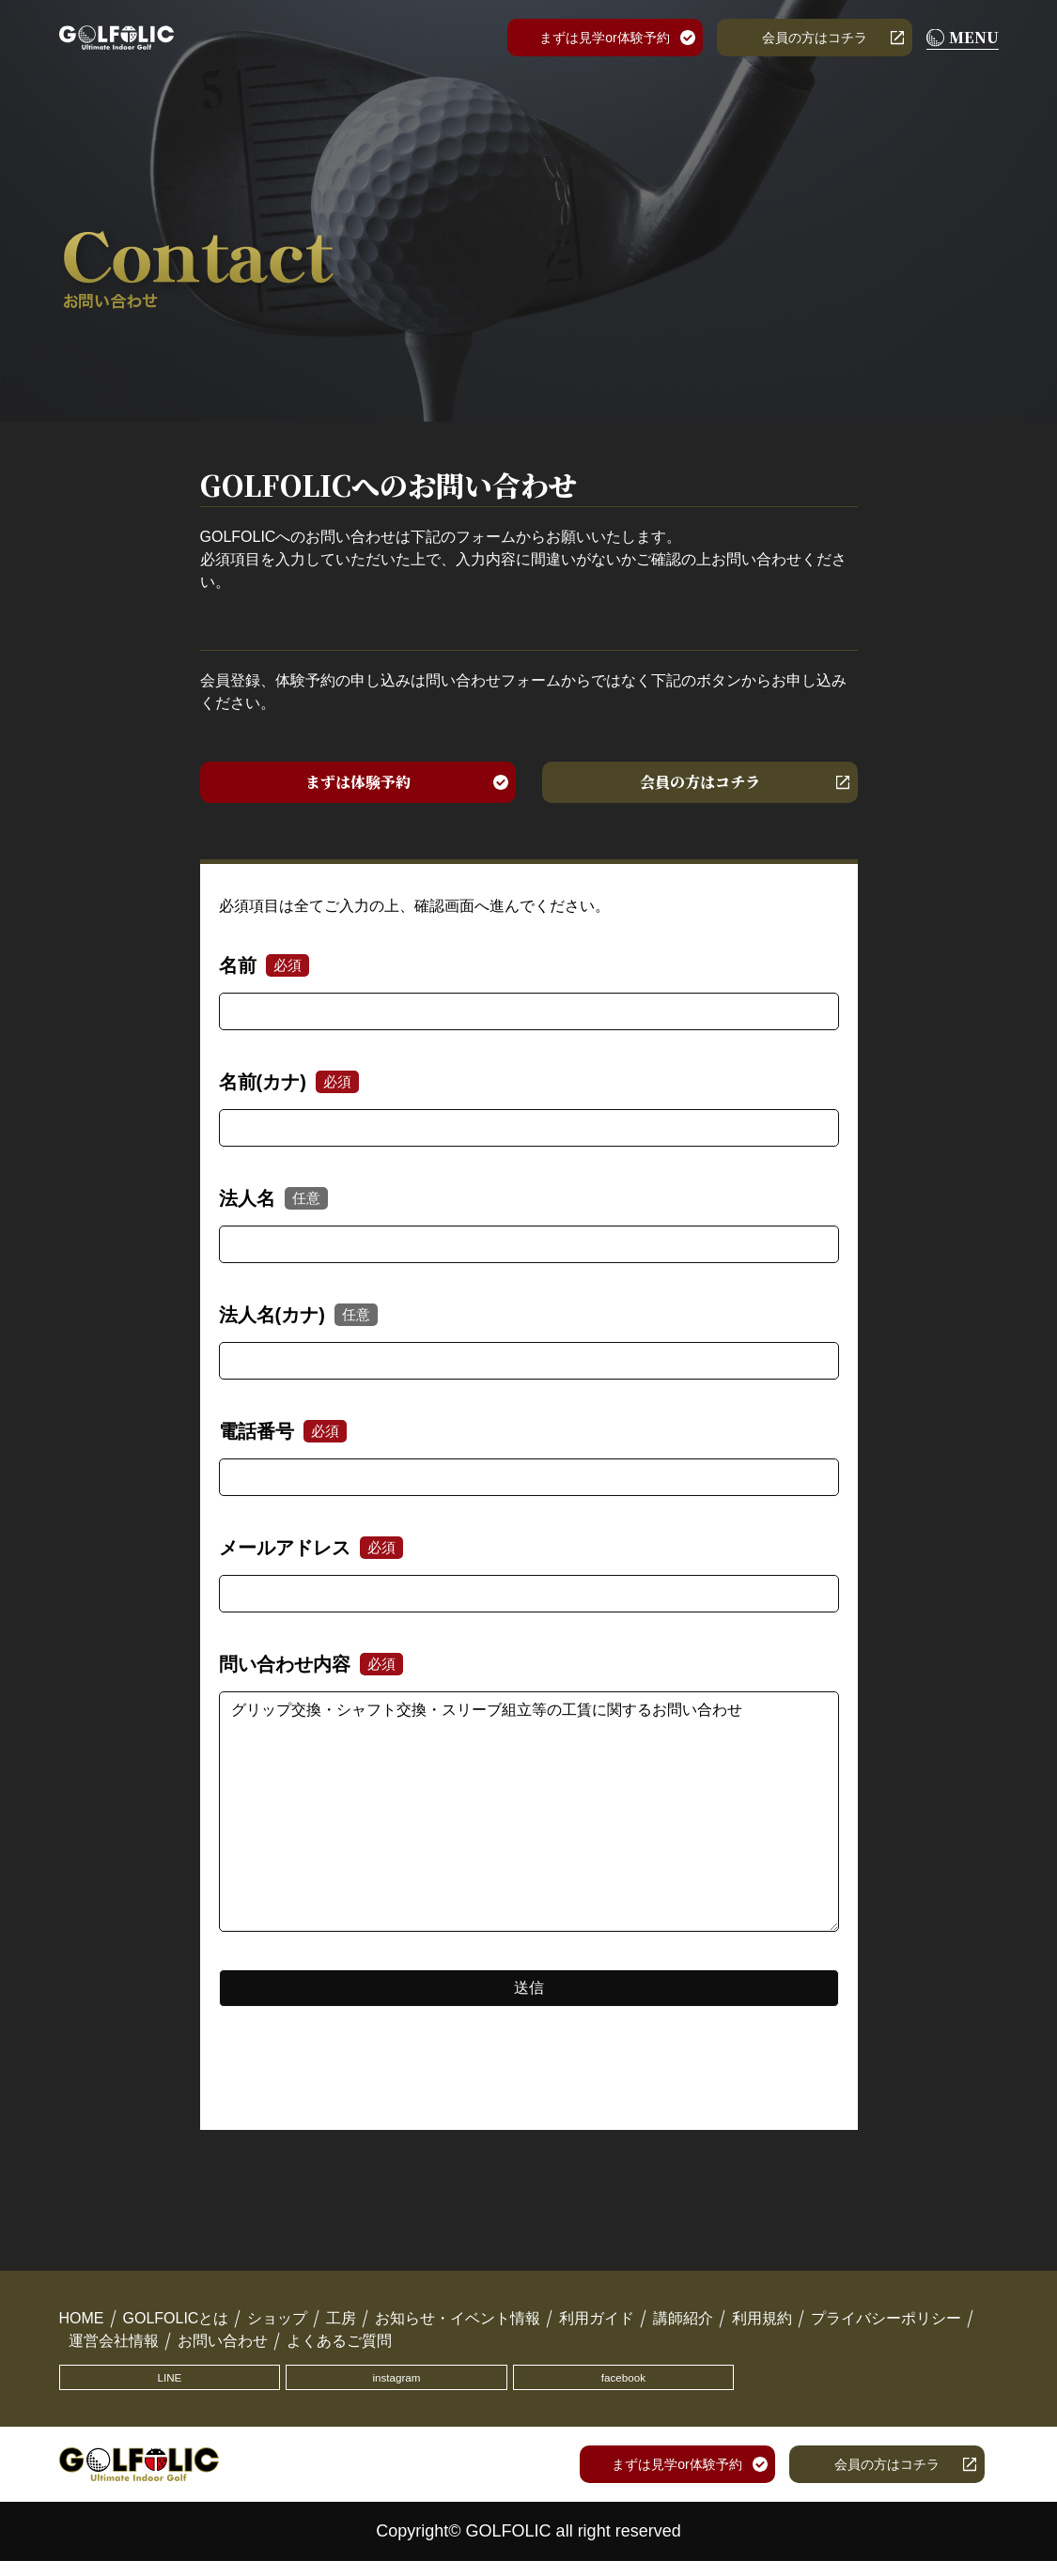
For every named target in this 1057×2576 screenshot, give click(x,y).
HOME (81, 2327)
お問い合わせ (223, 2349)
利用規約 (762, 2327)
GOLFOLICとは (176, 2327)
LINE (125, 2389)
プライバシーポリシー (886, 2327)
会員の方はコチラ (814, 37)
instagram (263, 2389)
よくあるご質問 (339, 2349)
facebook (402, 2389)
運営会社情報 (114, 2349)
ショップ (277, 2327)
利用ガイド (596, 2327)
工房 (341, 2327)
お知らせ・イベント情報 (457, 2327)
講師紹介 (683, 2327)
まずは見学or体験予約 (604, 37)
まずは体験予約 (358, 786)
